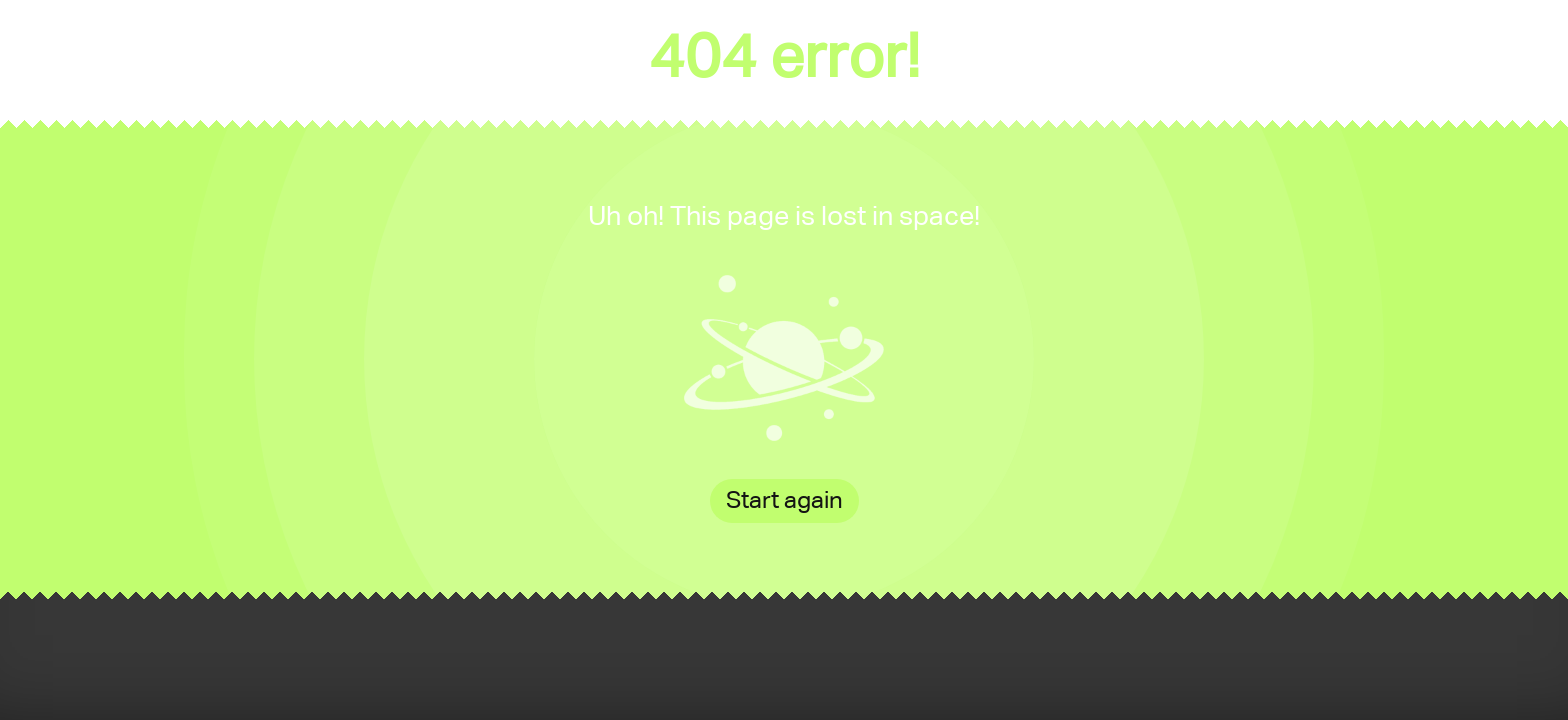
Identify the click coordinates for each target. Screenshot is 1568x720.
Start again (784, 501)
